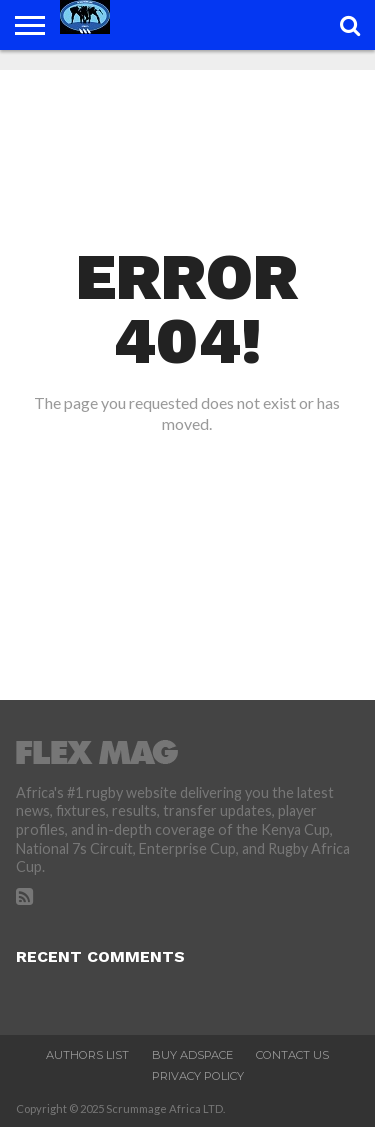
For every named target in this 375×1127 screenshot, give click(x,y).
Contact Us (292, 1055)
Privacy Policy (198, 1076)
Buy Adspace (192, 1055)
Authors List (87, 1055)
